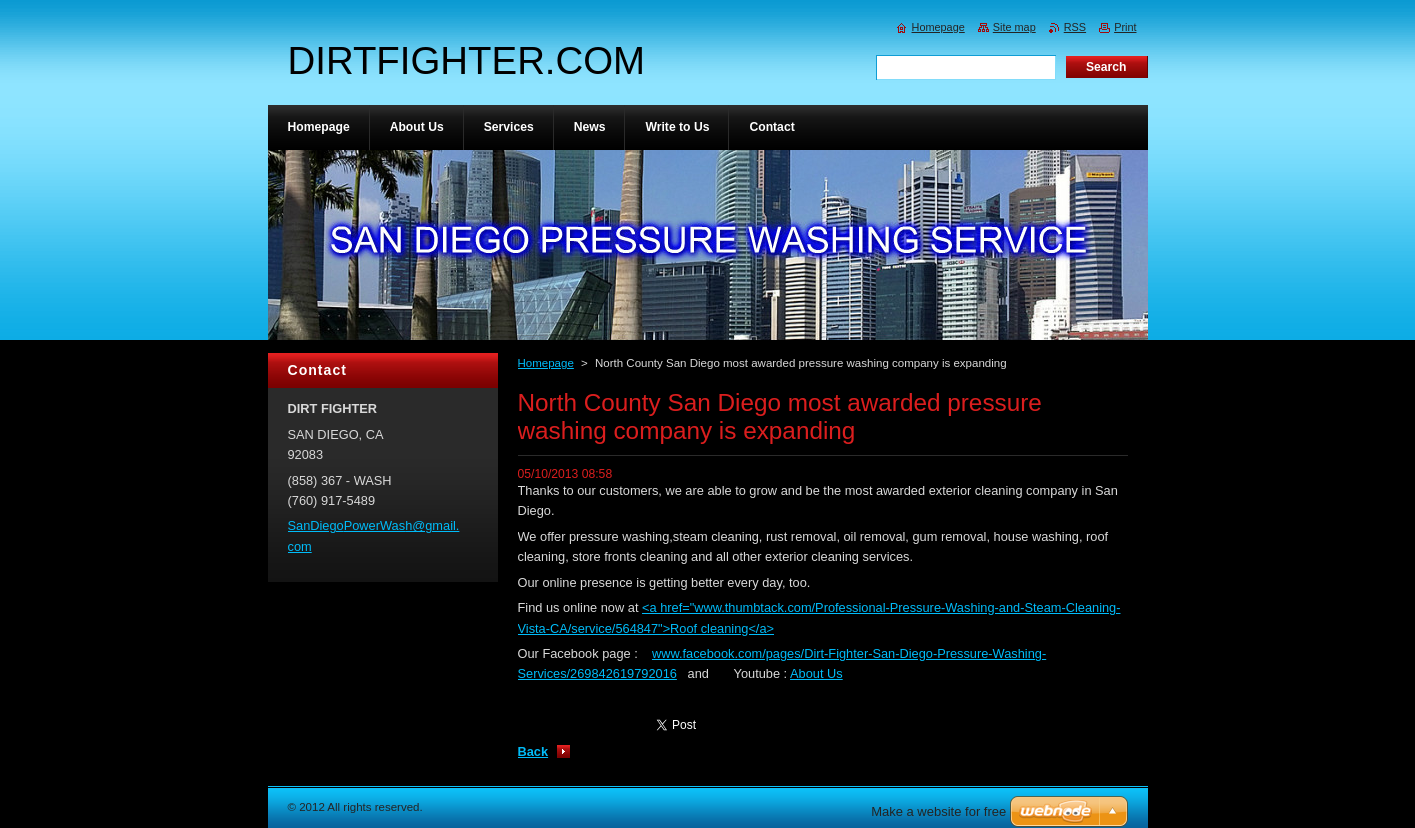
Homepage (546, 363)
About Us (816, 673)
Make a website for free (938, 811)
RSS (1075, 27)
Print (1125, 27)
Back (533, 751)
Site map (1014, 27)
